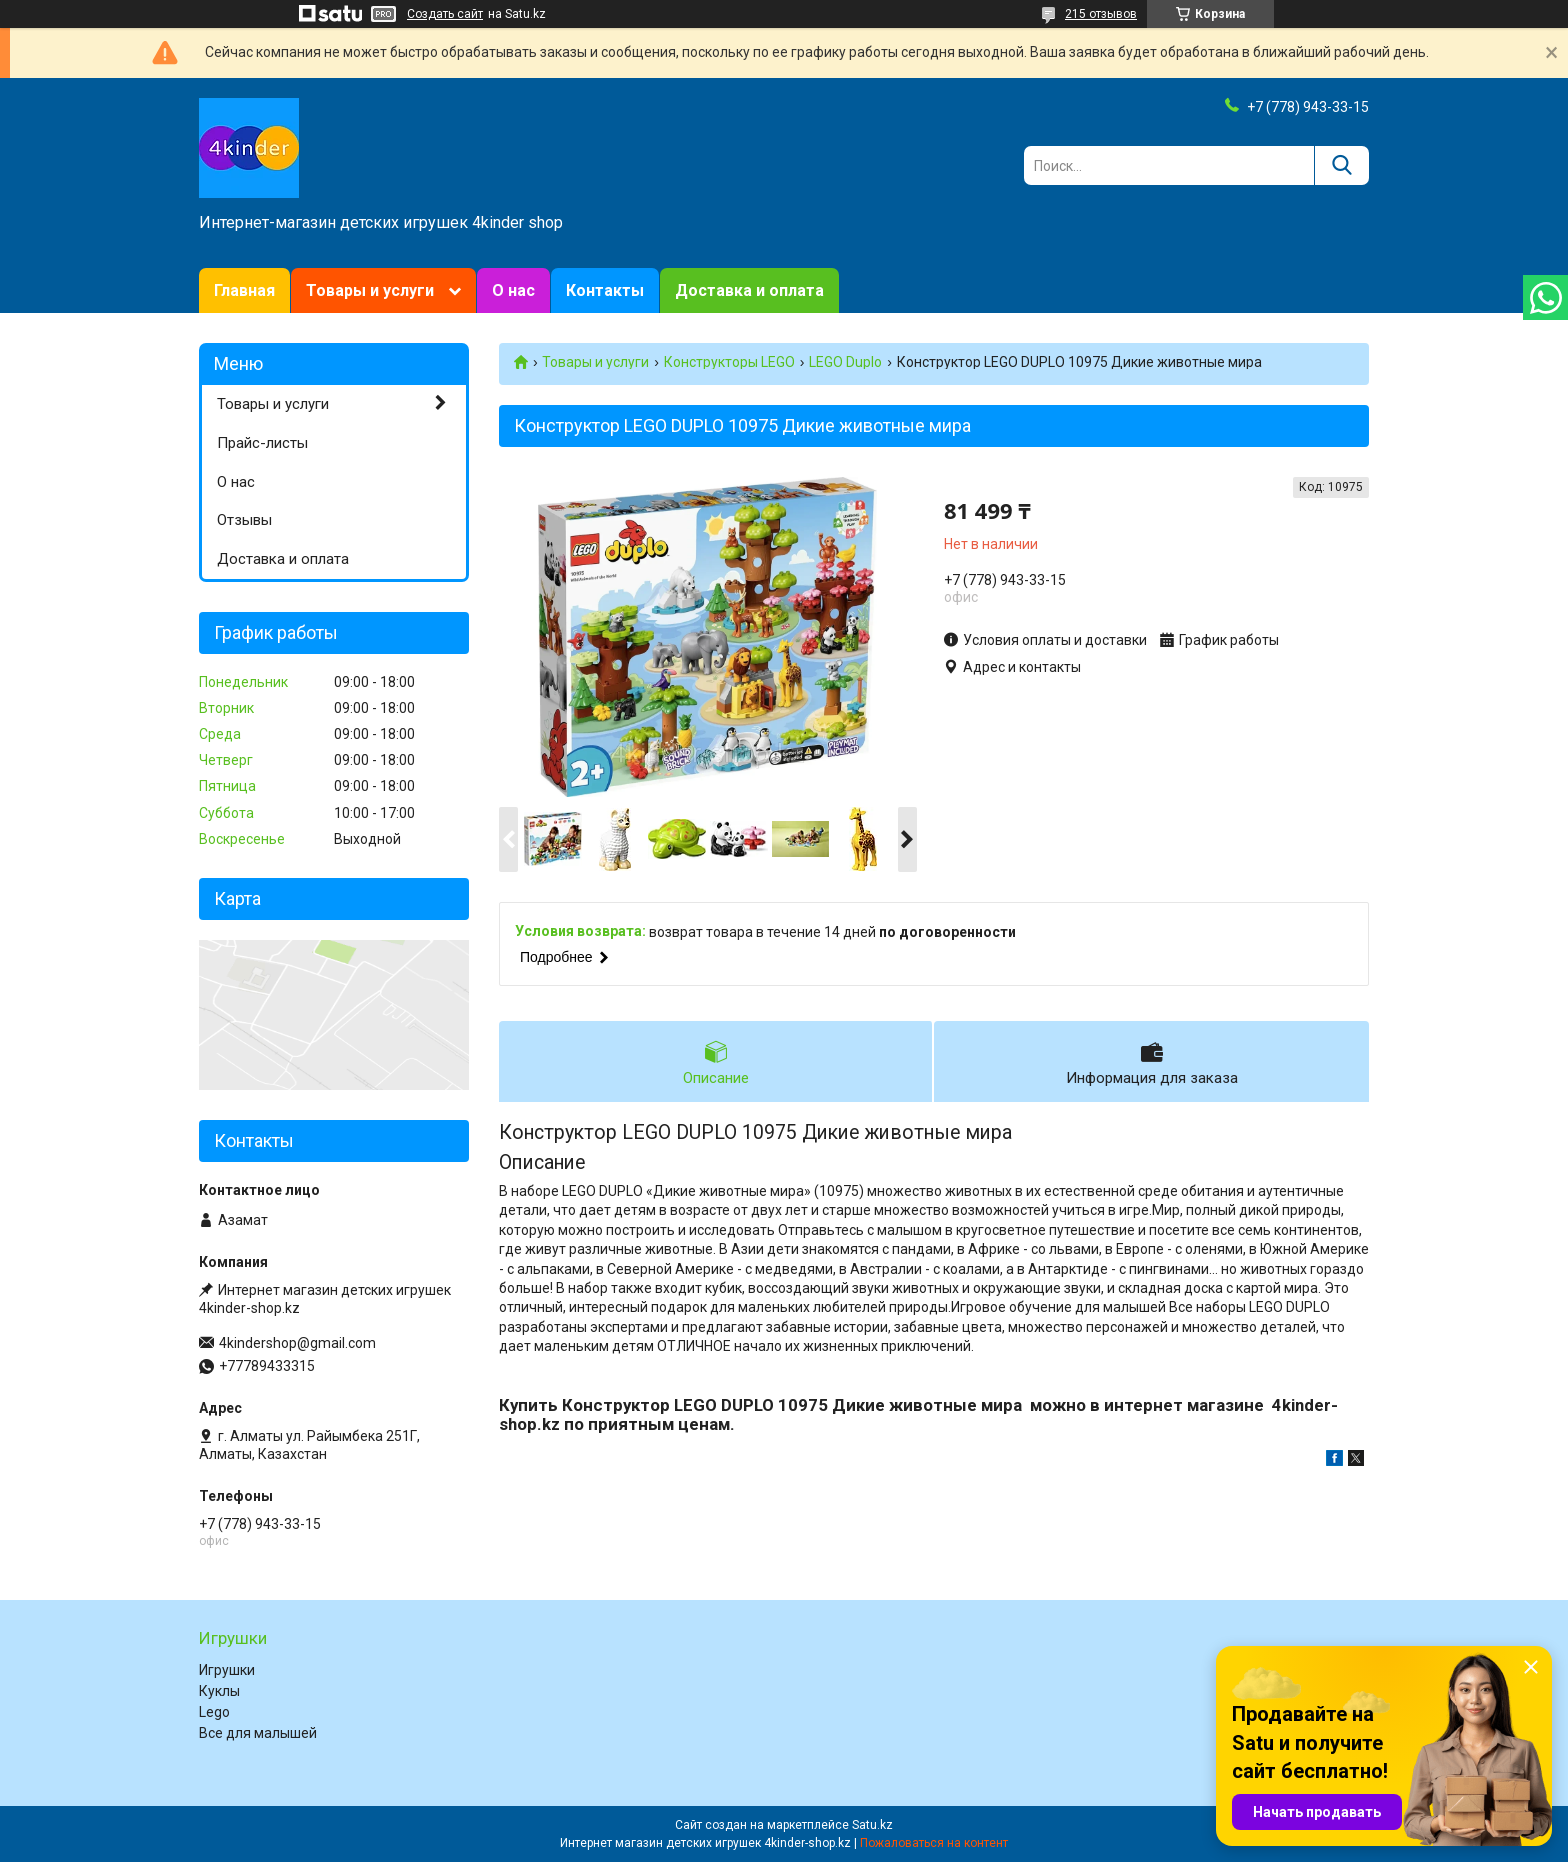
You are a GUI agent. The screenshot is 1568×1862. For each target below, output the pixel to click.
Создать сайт (445, 14)
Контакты (605, 290)
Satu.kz (872, 1825)
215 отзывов (1101, 14)
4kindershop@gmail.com (297, 1343)
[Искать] (1341, 165)
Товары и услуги (370, 290)
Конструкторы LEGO (729, 362)
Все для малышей (258, 1733)
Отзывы (244, 520)
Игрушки (227, 1670)
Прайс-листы (262, 443)
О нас (513, 290)
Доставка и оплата (749, 290)
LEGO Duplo (845, 362)
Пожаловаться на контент (934, 1843)
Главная (244, 290)
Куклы (219, 1691)
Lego (214, 1712)
